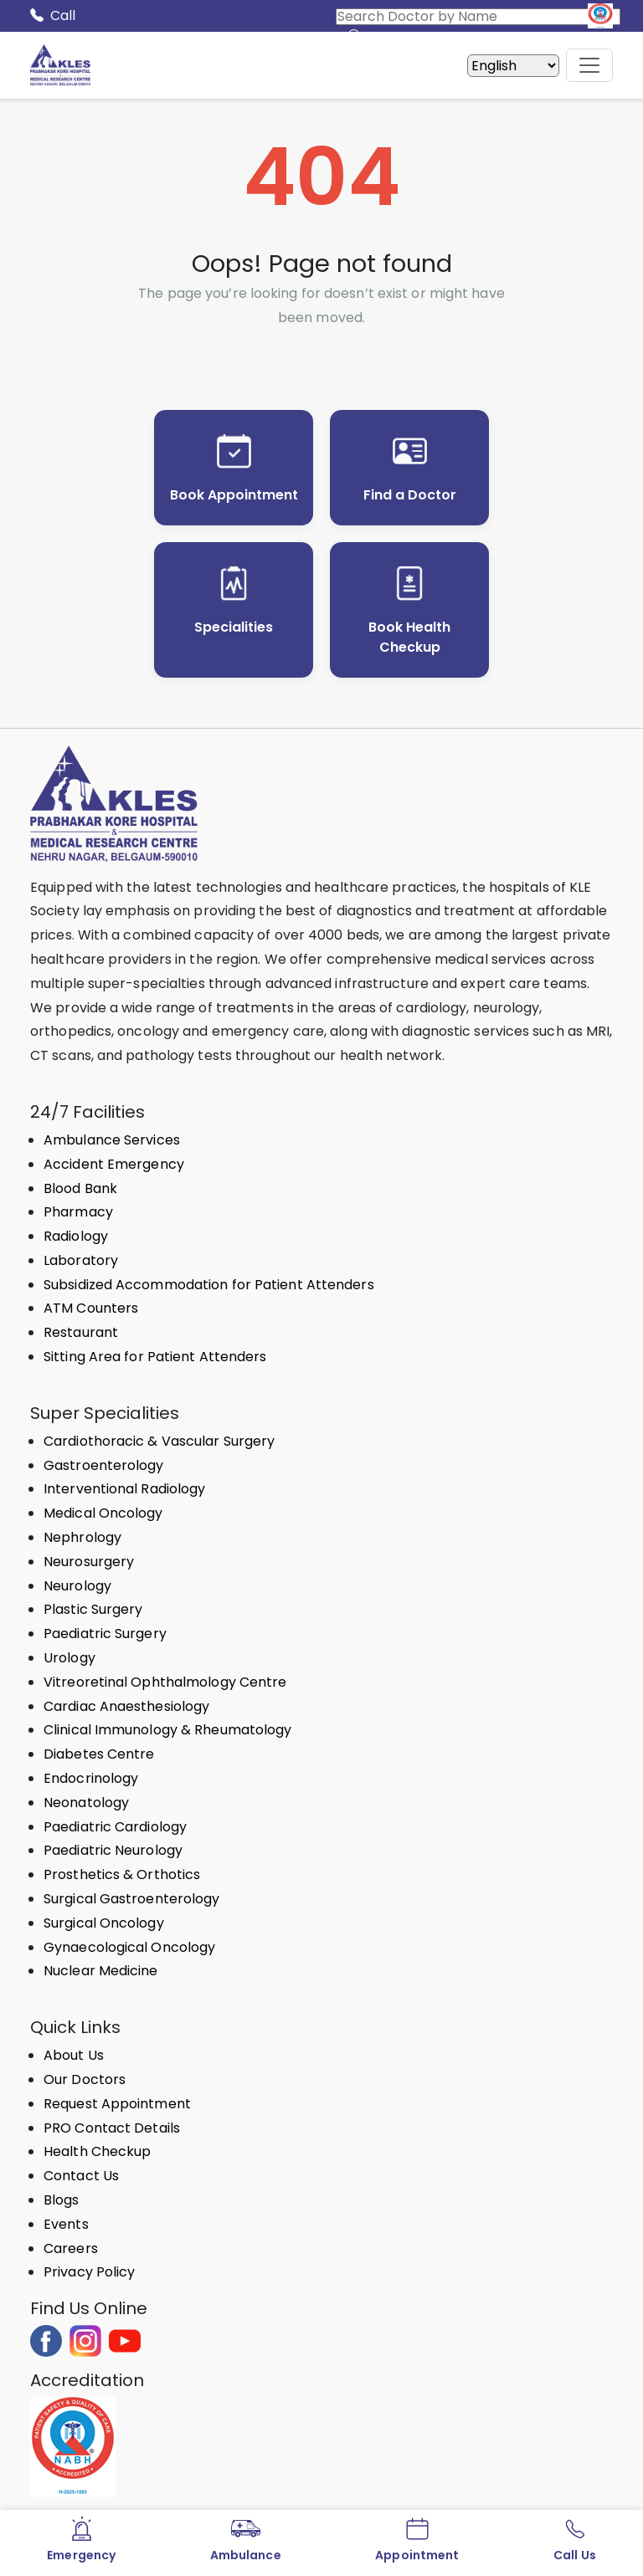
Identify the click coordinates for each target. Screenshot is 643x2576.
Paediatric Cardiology (115, 1826)
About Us (74, 2055)
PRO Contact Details (112, 2128)
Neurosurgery (89, 1561)
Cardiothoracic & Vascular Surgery (159, 1441)
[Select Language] (513, 65)
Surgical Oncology (104, 1923)
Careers (71, 2248)
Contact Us (81, 2175)
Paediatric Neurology (113, 1850)
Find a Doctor (409, 494)
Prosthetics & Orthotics (122, 1874)
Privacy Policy (89, 2272)
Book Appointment (234, 494)
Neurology (77, 1585)
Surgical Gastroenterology (132, 1898)
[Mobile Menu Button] (589, 65)
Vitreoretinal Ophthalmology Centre (165, 1682)
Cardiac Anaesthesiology (126, 1706)
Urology (69, 1657)
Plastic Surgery (93, 1609)
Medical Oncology (103, 1513)
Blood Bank (80, 1188)
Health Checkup (97, 2151)
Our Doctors (85, 2079)
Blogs (62, 2200)
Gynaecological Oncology (129, 1947)
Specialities (233, 627)
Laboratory (81, 1260)
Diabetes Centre (99, 1754)
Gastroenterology (104, 1465)
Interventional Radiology (124, 1488)
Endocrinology (91, 1778)
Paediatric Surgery (105, 1633)
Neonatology (86, 1802)
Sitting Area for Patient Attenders (155, 1356)
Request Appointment (117, 2103)
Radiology (76, 1236)
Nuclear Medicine (101, 1970)
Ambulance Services (112, 1140)
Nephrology (82, 1537)
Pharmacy (78, 1211)
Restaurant (81, 1332)
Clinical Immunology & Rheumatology (167, 1729)
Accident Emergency (114, 1164)
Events (66, 2224)
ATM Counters (91, 1308)
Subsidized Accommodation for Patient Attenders (209, 1284)
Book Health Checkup (409, 637)
